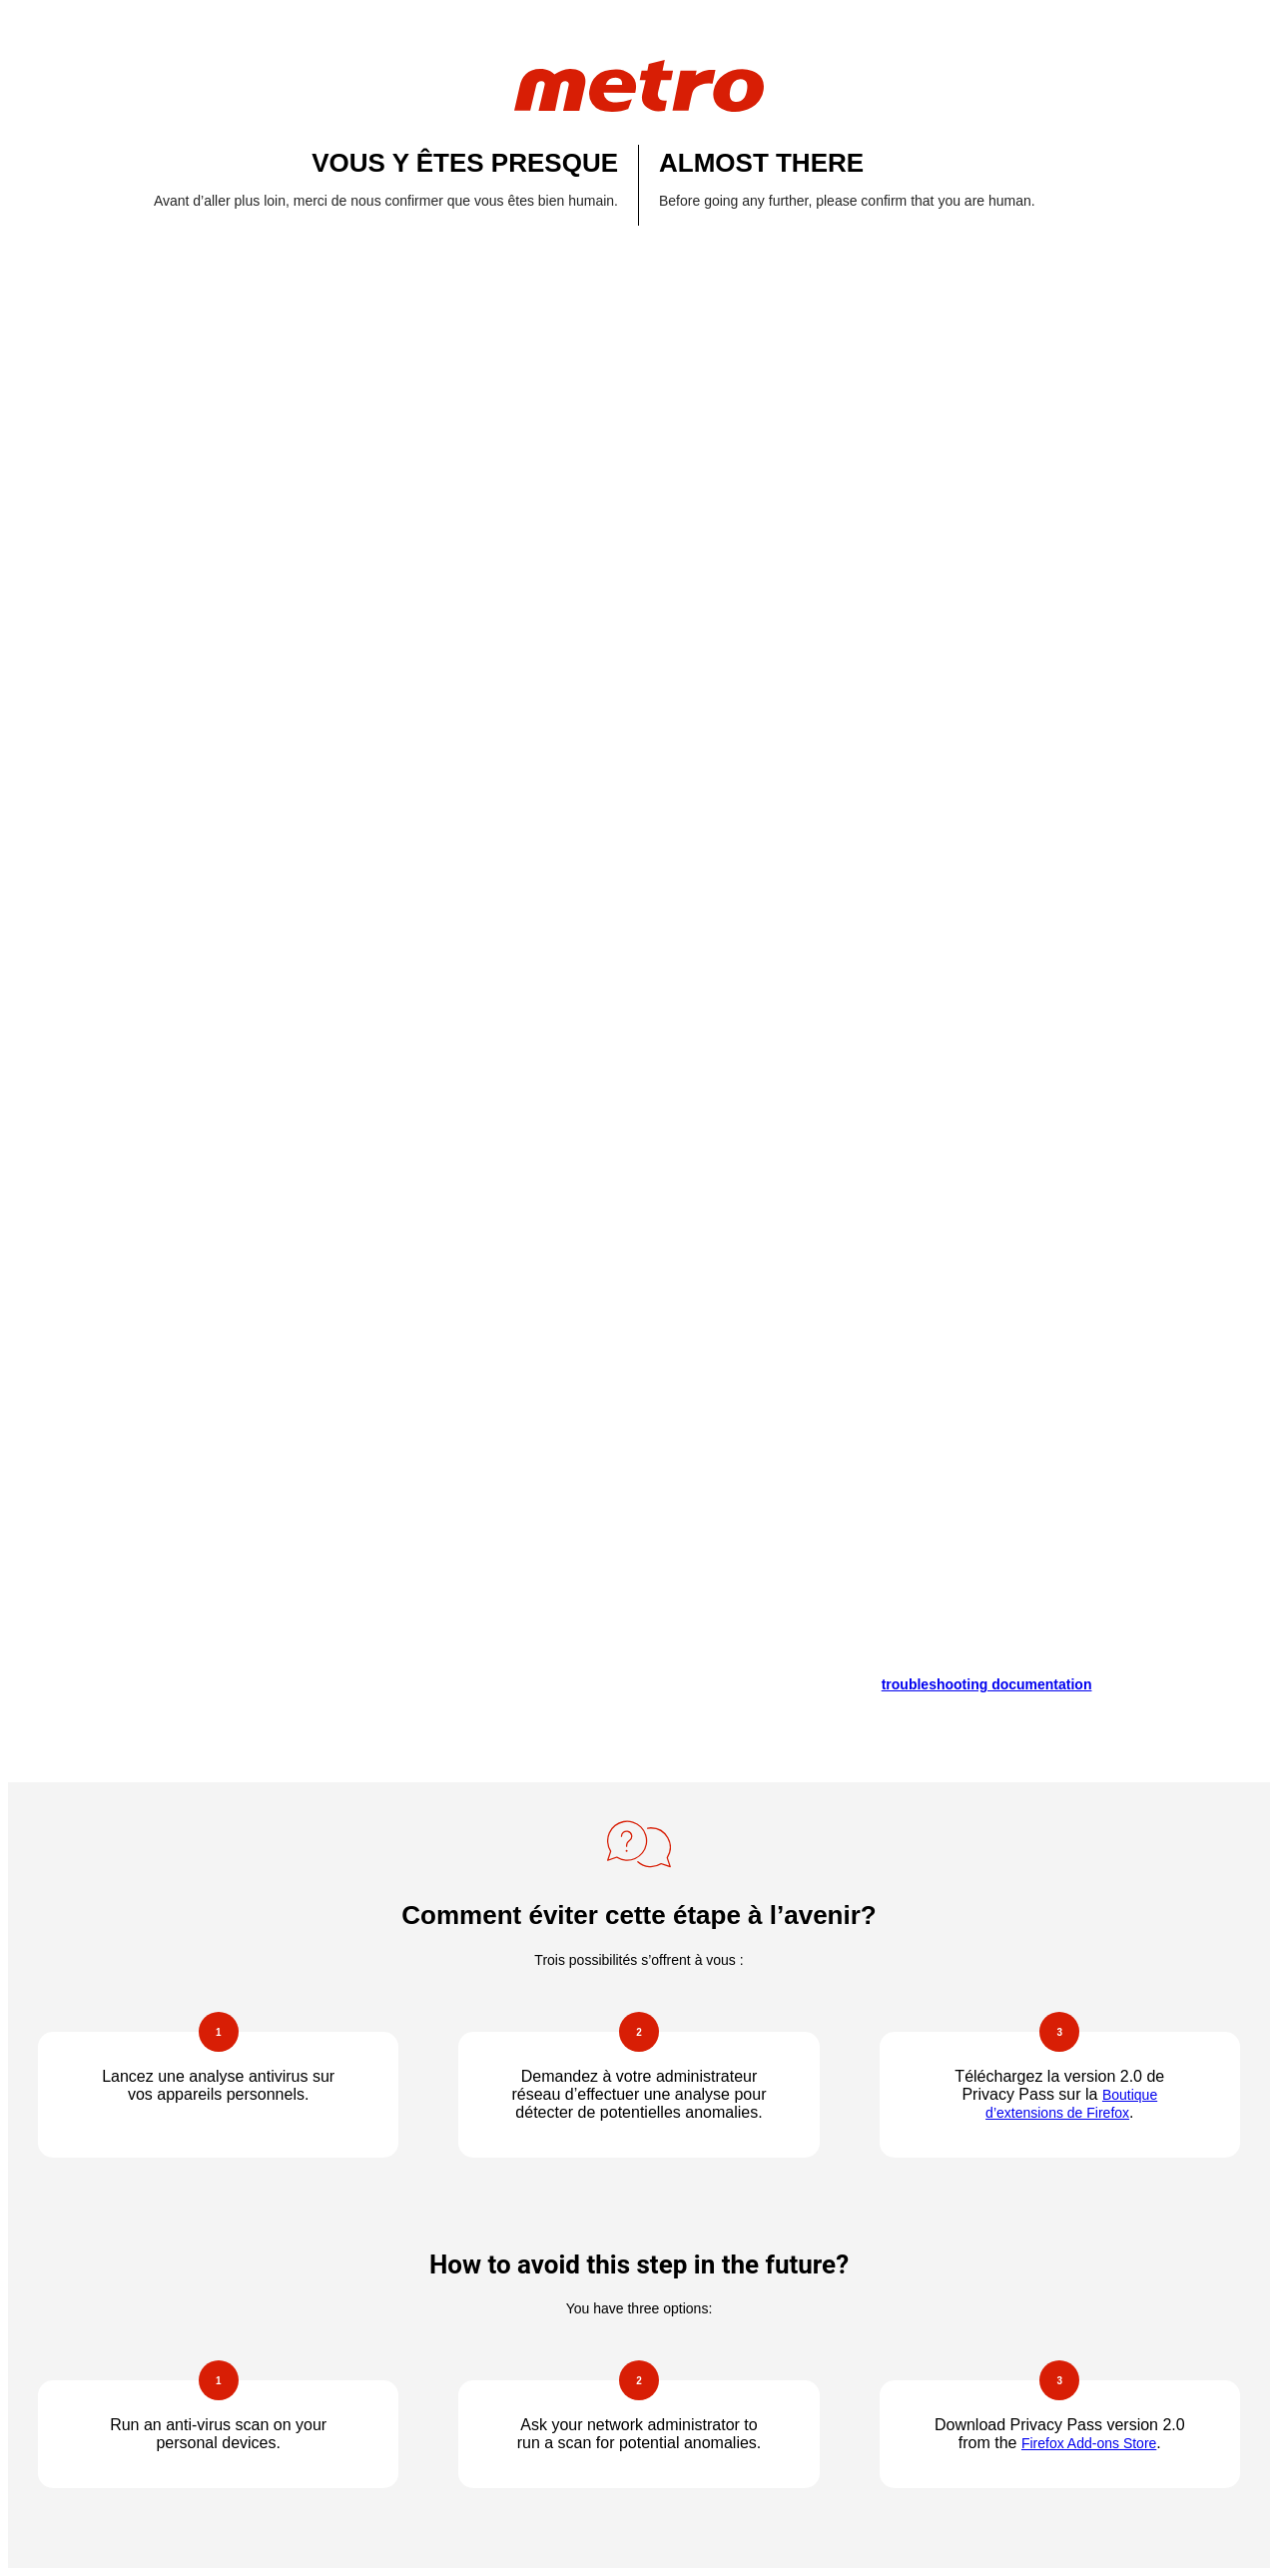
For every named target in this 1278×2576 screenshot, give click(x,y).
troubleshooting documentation (987, 1684)
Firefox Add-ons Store (1088, 2443)
